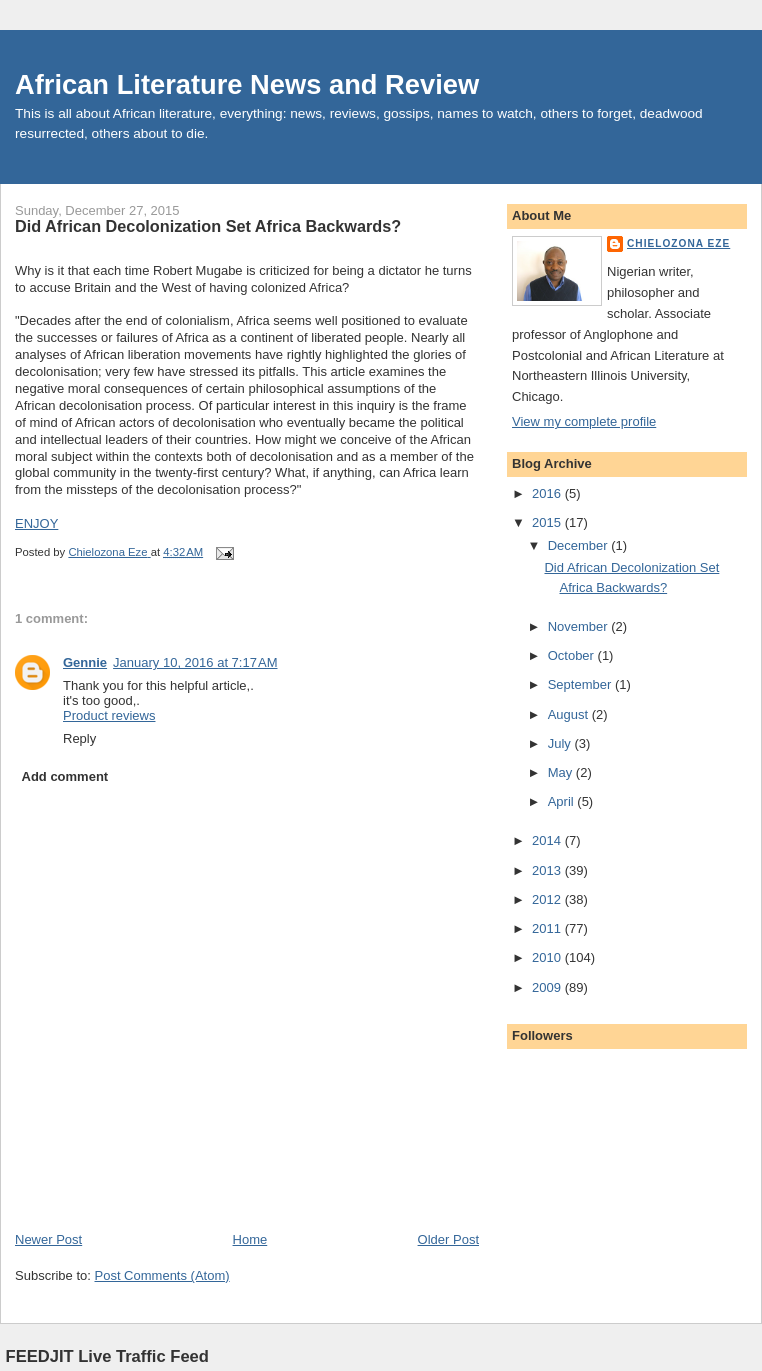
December (580, 545)
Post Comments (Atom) (162, 1275)
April (563, 801)
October (573, 655)
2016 (548, 493)
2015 (548, 522)
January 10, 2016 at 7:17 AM (195, 662)
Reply (79, 738)
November (580, 626)
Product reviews (109, 715)
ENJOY (36, 523)
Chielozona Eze (678, 243)
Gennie (85, 662)
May (562, 772)
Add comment (65, 776)
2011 (548, 928)
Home (250, 1239)
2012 (548, 899)
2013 (548, 870)
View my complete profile (584, 421)
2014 (548, 840)
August (570, 714)
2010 (548, 957)
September (581, 684)
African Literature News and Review (247, 84)
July (561, 743)
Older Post (448, 1239)
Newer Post (48, 1239)
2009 (548, 987)
